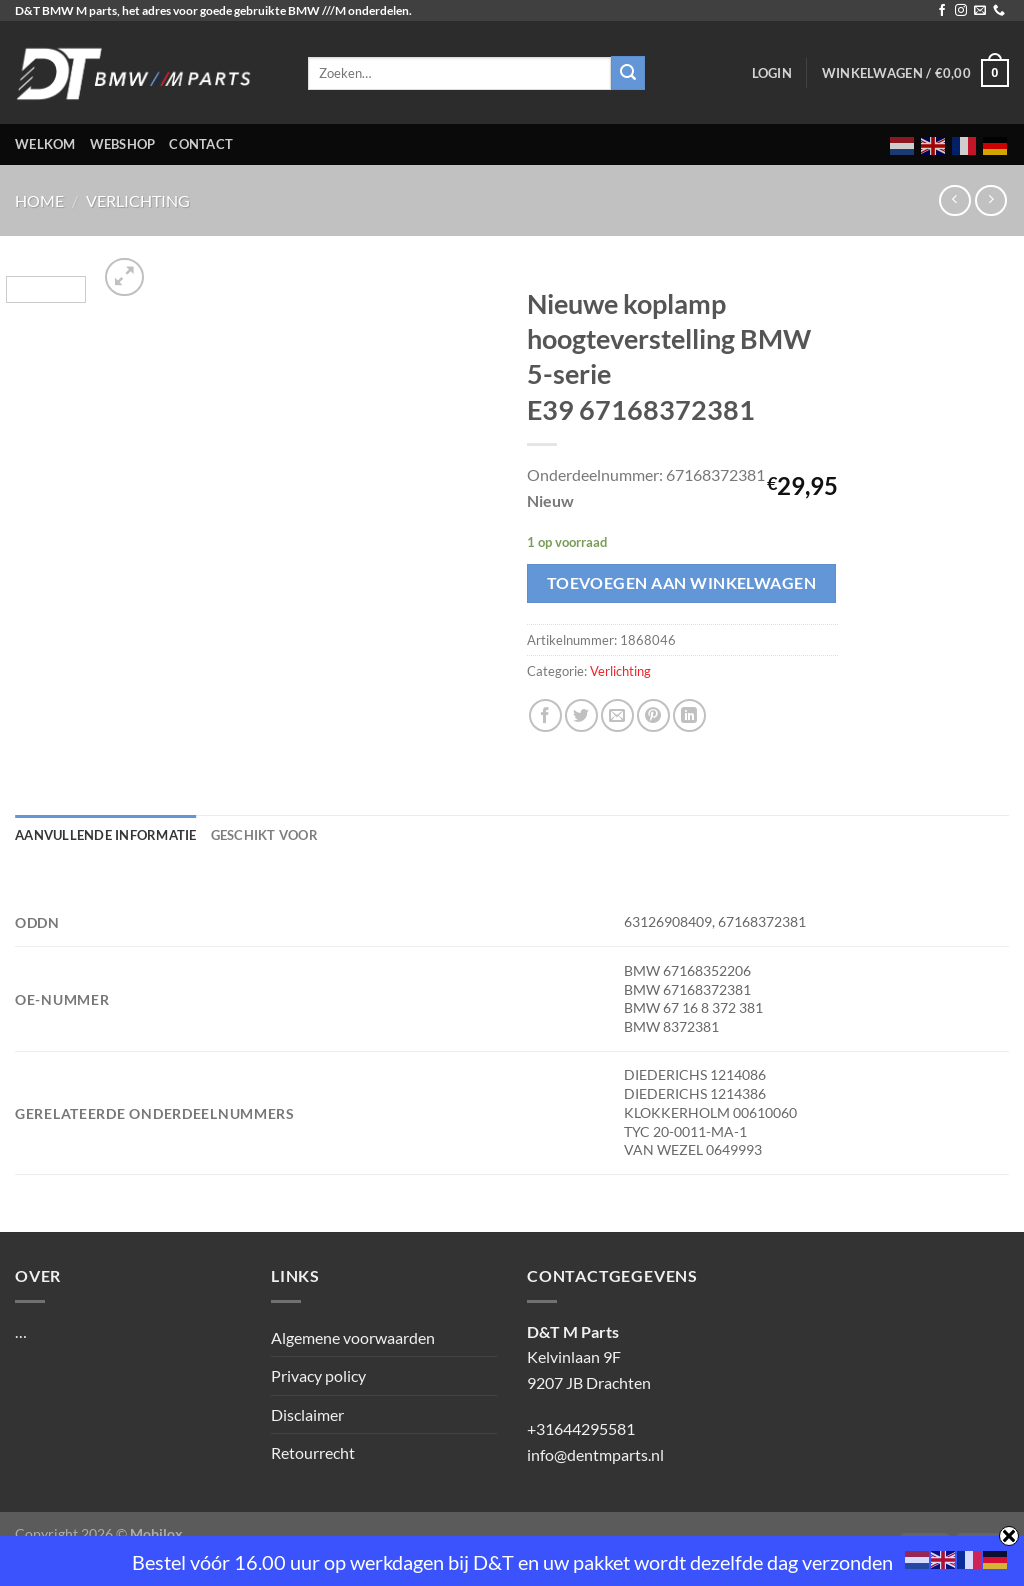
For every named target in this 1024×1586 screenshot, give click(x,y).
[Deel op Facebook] (545, 715)
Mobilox (156, 1533)
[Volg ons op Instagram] (961, 11)
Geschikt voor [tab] (264, 835)
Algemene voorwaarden (353, 1337)
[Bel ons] (999, 11)
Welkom (45, 144)
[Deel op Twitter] (581, 715)
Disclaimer (307, 1414)
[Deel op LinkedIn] (689, 715)
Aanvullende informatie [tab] (106, 835)
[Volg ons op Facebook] (942, 11)
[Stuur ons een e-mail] (980, 11)
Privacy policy (318, 1375)
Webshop (123, 144)
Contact (201, 144)
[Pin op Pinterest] (653, 715)
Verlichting (138, 200)
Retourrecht (313, 1452)
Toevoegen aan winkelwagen (682, 583)
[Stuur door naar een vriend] (617, 715)
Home (39, 200)
